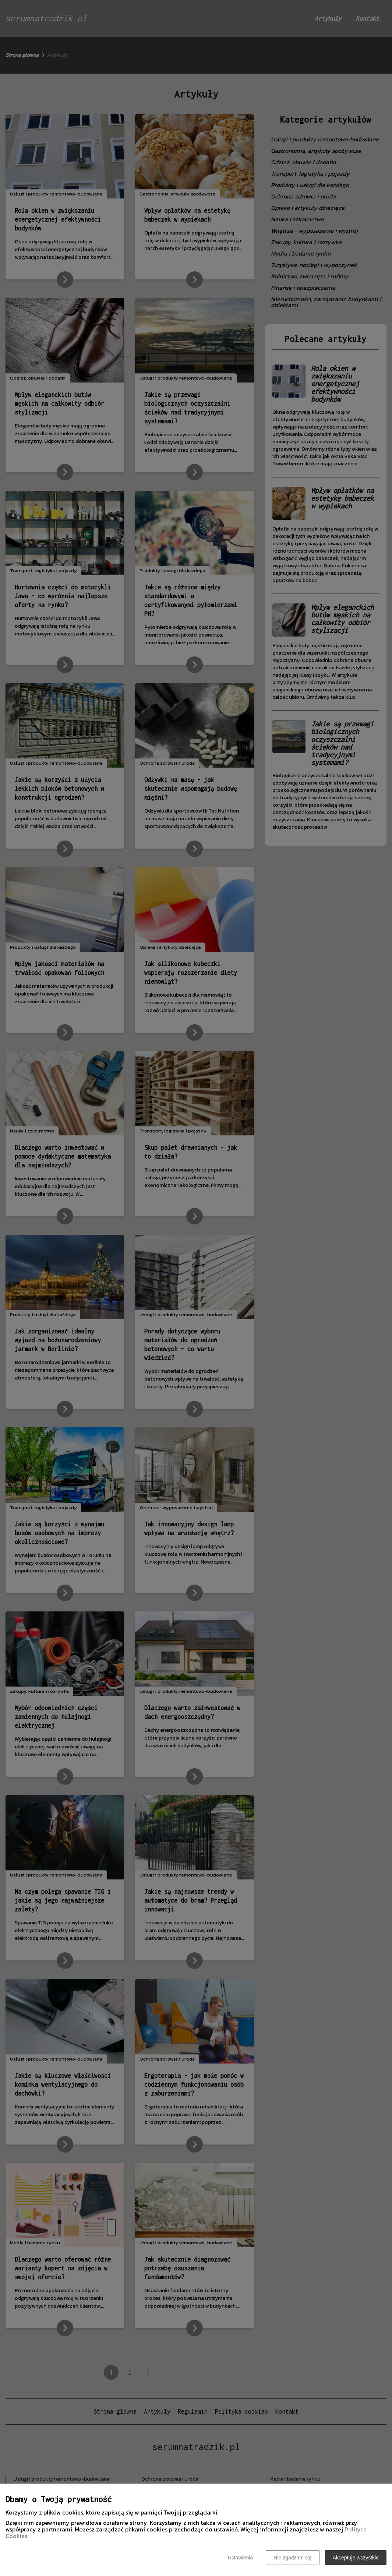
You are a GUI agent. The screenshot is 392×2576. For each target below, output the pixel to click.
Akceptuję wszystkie (356, 2558)
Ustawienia (240, 2558)
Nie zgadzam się (292, 2558)
